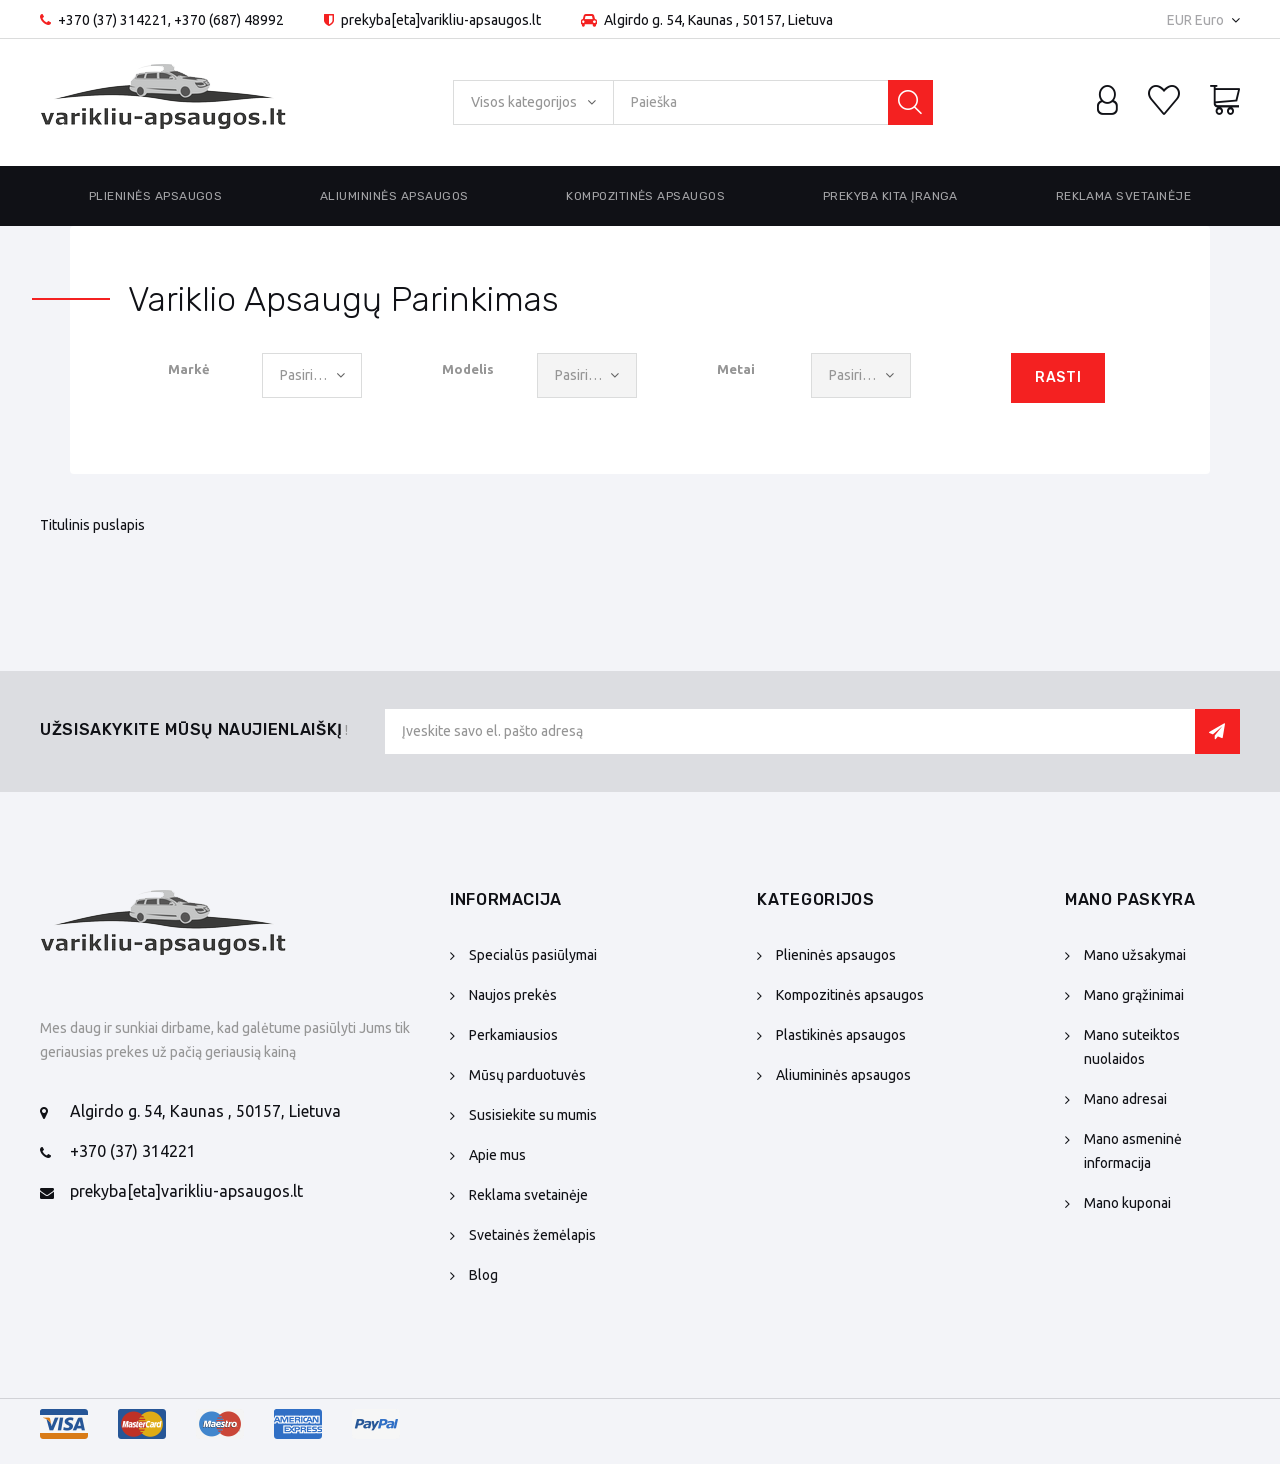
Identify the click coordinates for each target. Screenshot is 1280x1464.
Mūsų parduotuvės (527, 1075)
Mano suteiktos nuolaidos (1132, 1047)
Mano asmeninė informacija (1133, 1151)
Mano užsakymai (1135, 955)
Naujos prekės (513, 995)
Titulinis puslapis (92, 525)
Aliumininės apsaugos (394, 196)
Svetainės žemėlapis (532, 1235)
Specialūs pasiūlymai (533, 955)
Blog (483, 1275)
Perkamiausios (513, 1035)
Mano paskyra (1130, 899)
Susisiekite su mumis (533, 1115)
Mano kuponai (1127, 1203)
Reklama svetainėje (1124, 196)
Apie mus (497, 1155)
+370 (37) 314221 (113, 20)
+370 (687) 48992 (229, 20)
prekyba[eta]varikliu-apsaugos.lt (186, 1191)
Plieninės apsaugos (156, 196)
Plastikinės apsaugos (841, 1035)
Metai (736, 369)
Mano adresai (1125, 1099)
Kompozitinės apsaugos (645, 196)
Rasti (1058, 377)
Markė (189, 369)
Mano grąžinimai (1134, 995)
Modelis (468, 369)
